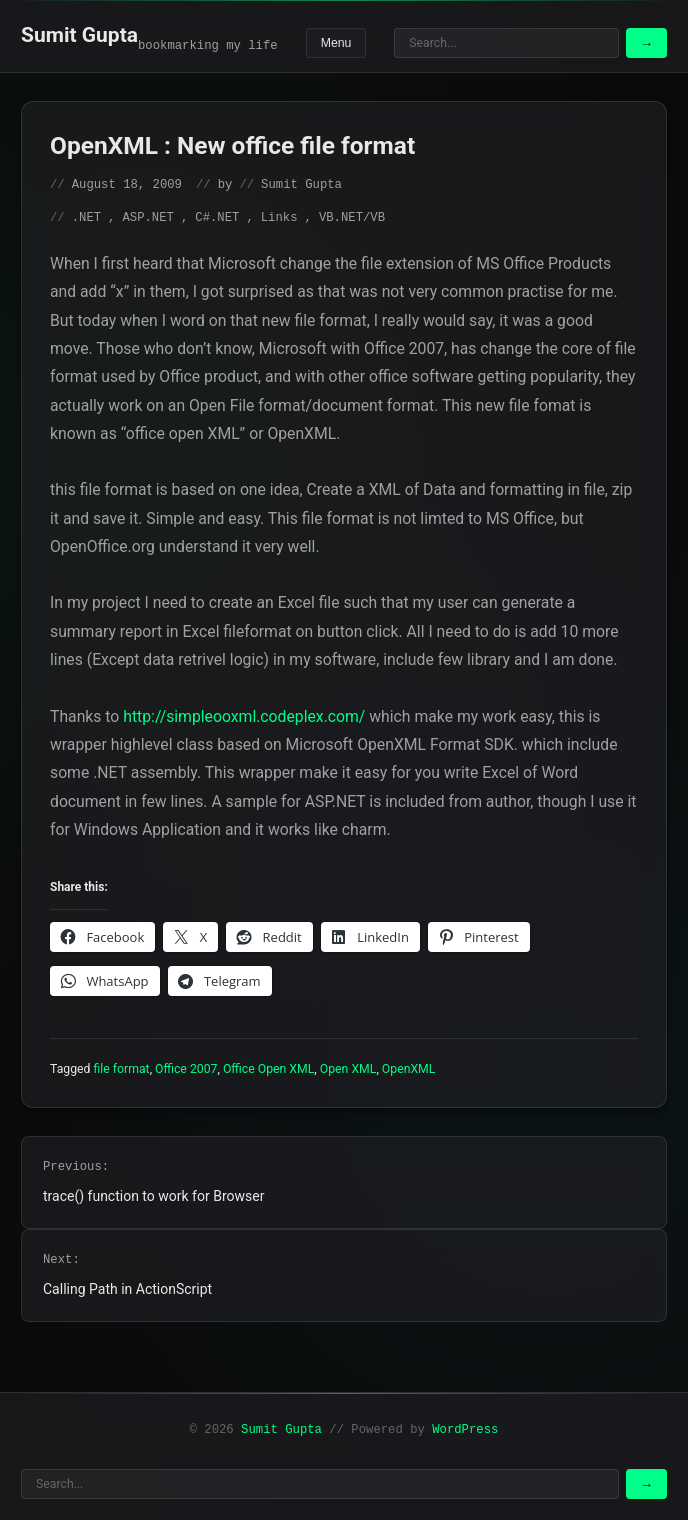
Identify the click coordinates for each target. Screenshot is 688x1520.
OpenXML (409, 1069)
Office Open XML (268, 1069)
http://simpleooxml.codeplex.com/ (244, 716)
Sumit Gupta (79, 35)
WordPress (465, 1430)
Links (279, 218)
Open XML (348, 1069)
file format (122, 1069)
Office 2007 (186, 1069)
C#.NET (217, 218)
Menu (336, 43)
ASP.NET (147, 218)
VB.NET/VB (352, 218)
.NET (86, 218)
